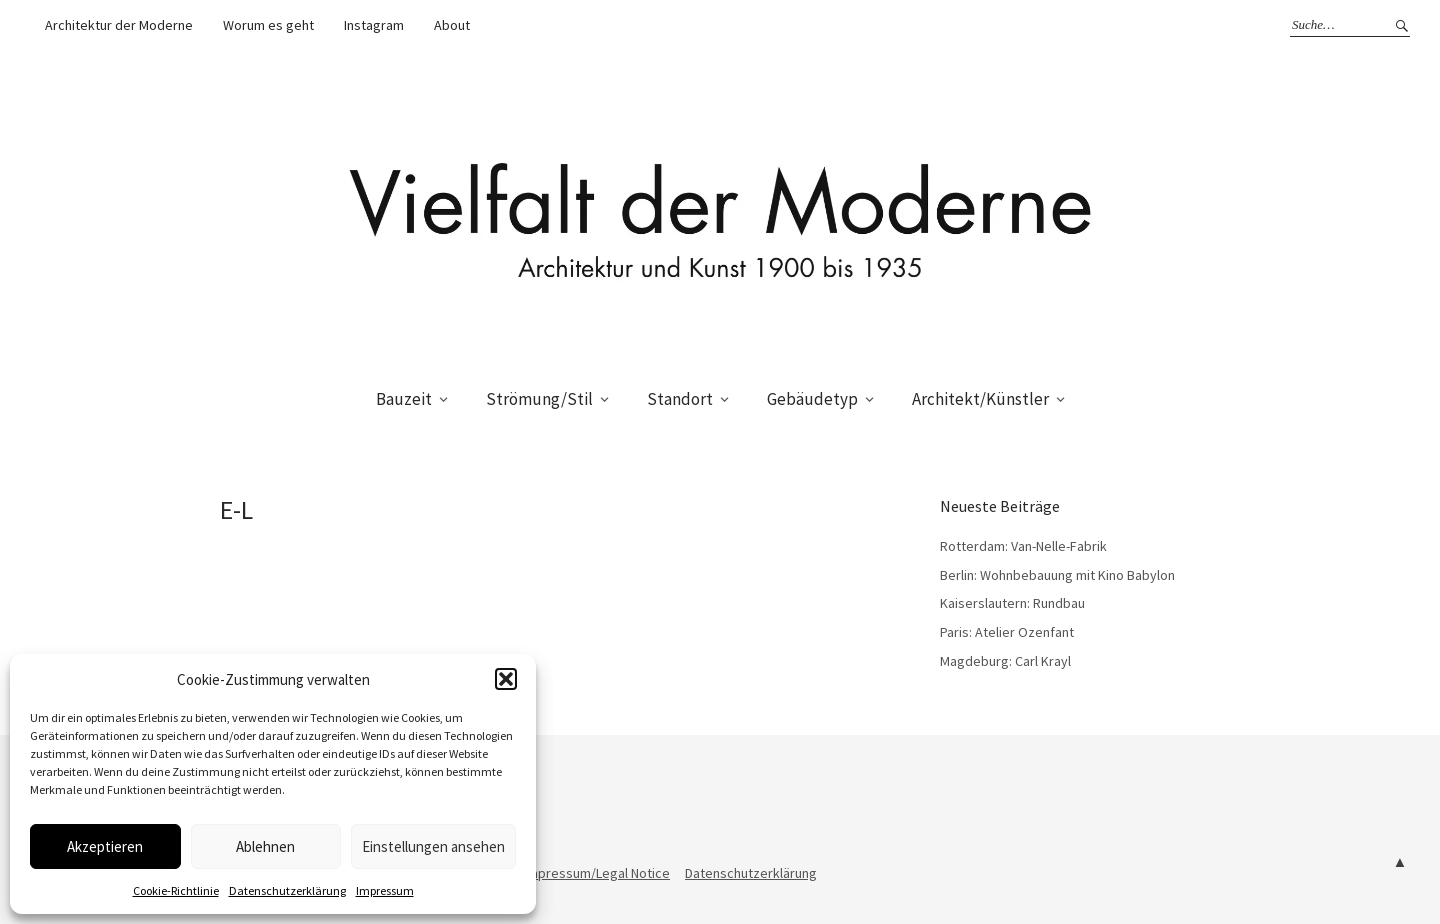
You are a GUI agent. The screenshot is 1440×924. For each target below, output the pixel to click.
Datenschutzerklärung (287, 890)
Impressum (385, 890)
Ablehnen (265, 846)
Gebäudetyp (812, 399)
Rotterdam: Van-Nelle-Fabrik (1023, 546)
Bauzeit (404, 399)
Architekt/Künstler (980, 399)
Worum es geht (268, 25)
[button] (506, 679)
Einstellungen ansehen (433, 846)
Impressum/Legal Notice (597, 873)
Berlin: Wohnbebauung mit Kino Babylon (1057, 575)
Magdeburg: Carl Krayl (1005, 661)
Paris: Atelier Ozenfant (1007, 632)
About (452, 25)
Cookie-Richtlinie (176, 890)
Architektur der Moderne (119, 25)
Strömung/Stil (539, 399)
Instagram (374, 25)
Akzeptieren (105, 846)
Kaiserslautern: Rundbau (1012, 603)
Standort (680, 399)
